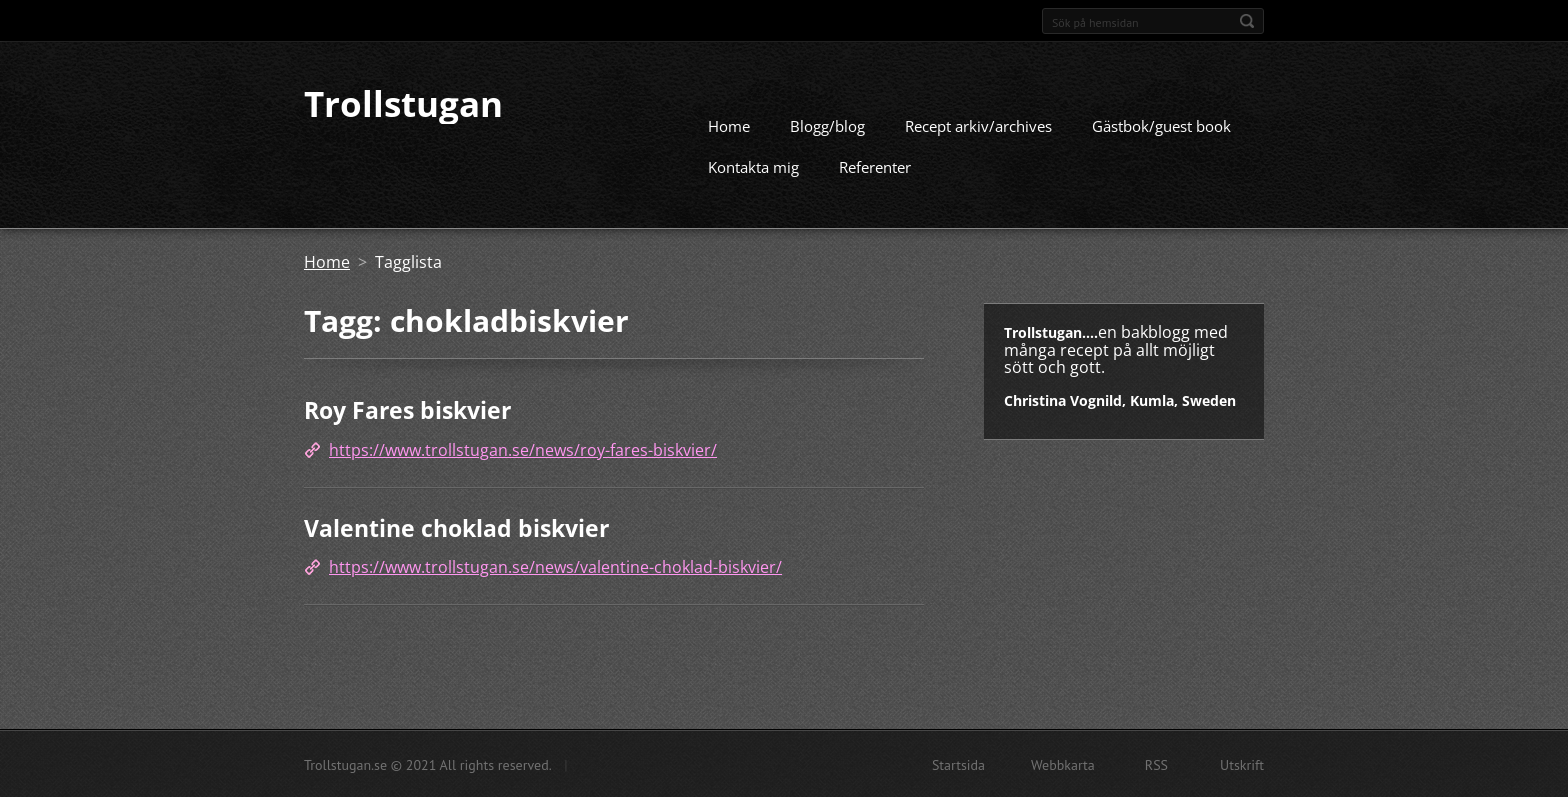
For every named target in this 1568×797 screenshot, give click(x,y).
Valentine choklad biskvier (456, 527)
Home (729, 125)
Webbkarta (1063, 764)
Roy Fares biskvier (407, 409)
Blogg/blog (827, 125)
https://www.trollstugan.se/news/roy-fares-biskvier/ (523, 449)
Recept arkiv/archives (978, 125)
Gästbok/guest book (1161, 125)
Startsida (958, 764)
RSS (1156, 764)
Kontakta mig (753, 166)
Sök (1247, 21)
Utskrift (1242, 764)
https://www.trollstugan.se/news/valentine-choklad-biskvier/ (555, 566)
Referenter (875, 166)
